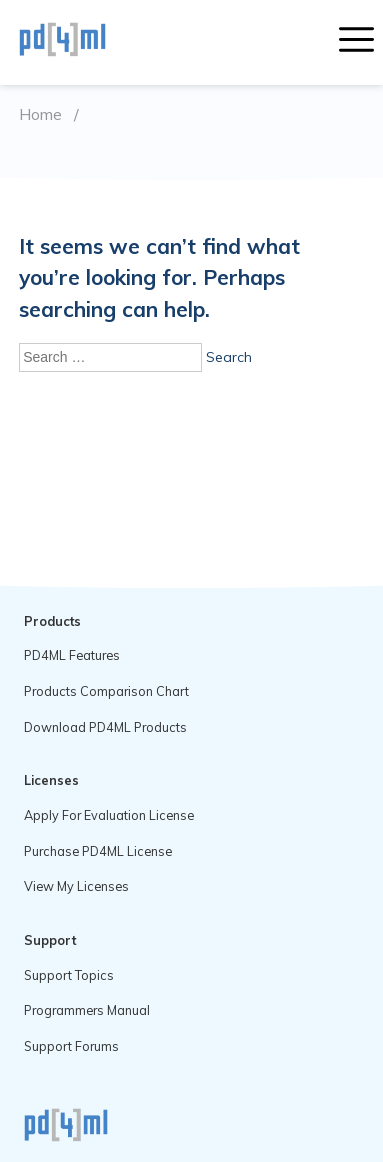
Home (40, 114)
